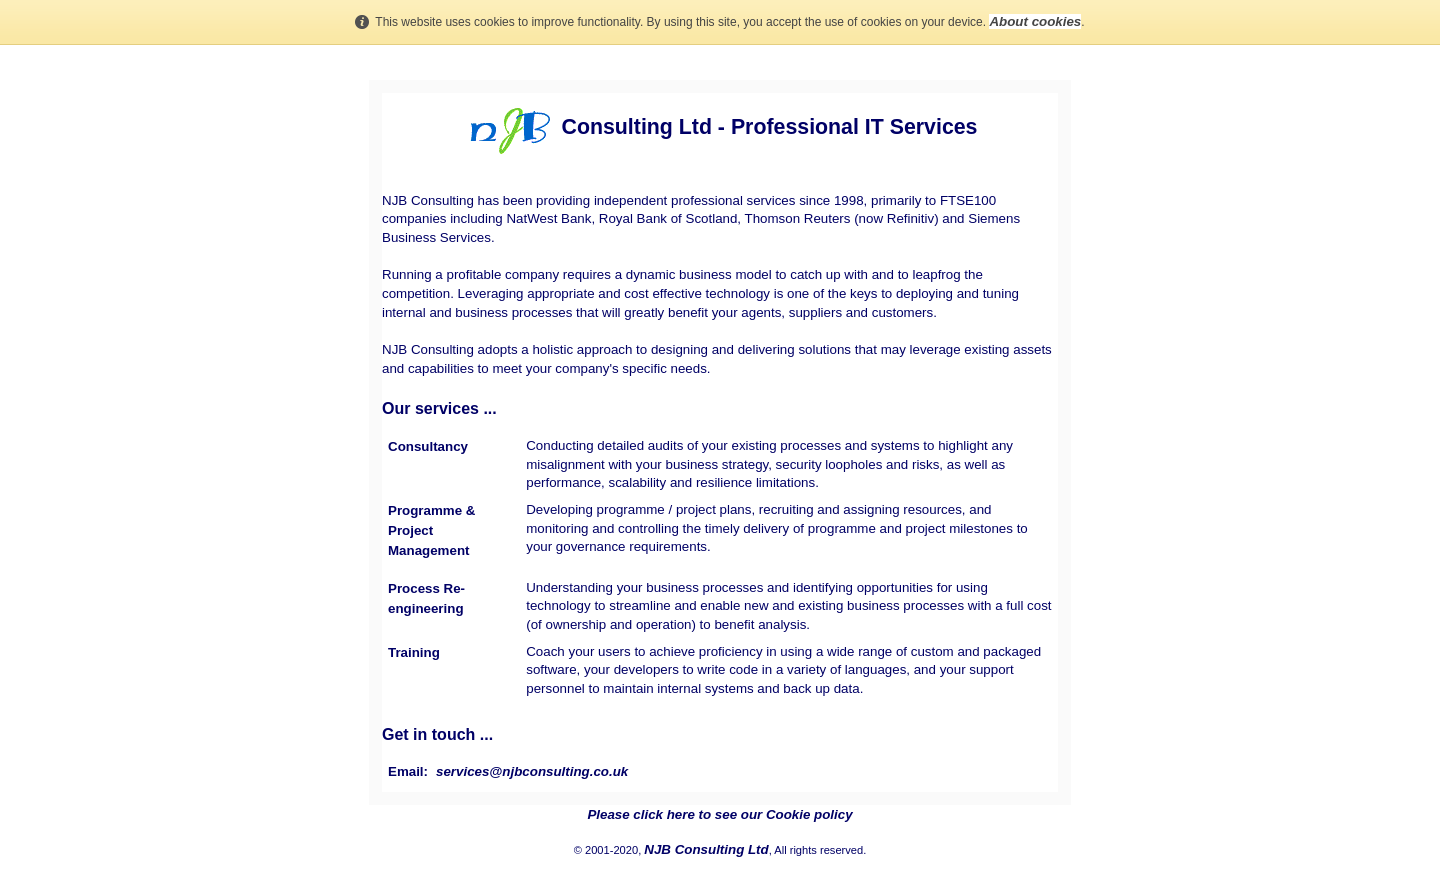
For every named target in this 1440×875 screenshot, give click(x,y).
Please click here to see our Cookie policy (719, 814)
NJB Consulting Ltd (706, 849)
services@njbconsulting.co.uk (532, 771)
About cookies (1035, 21)
